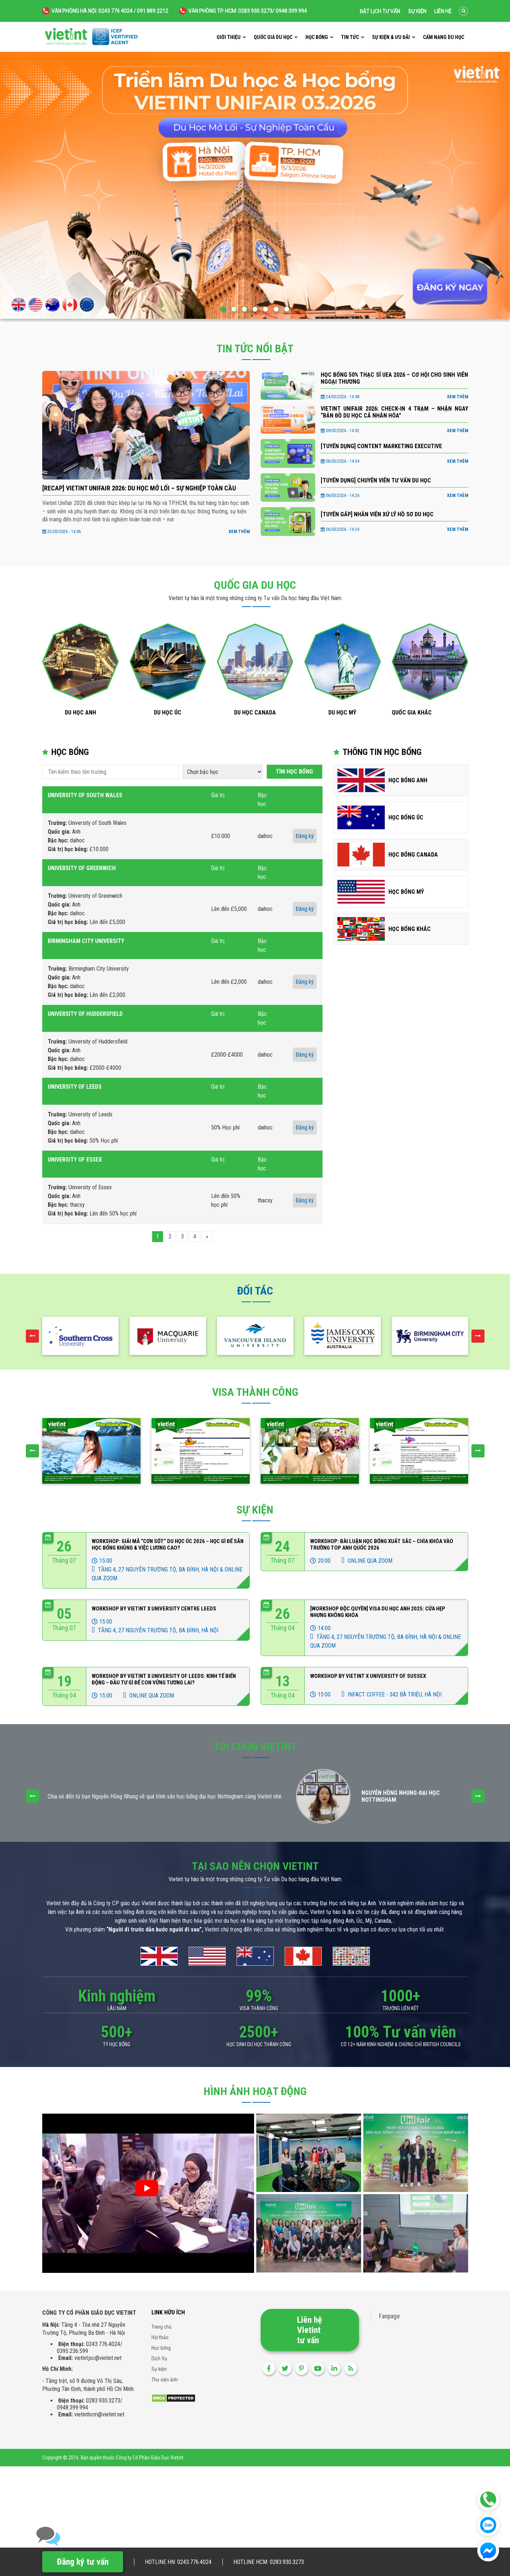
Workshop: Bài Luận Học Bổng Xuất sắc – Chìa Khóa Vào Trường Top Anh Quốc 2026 (381, 1544)
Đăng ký (305, 836)
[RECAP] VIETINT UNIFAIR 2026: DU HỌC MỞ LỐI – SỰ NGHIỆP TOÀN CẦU (139, 488)
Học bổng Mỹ (406, 891)
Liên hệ (442, 11)
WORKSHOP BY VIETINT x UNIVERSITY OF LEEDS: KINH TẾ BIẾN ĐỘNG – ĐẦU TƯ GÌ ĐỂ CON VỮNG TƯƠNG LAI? (164, 1679)
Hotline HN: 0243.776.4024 (178, 2562)
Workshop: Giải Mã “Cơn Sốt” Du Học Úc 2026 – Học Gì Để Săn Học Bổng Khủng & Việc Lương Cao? (168, 1544)
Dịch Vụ (159, 2358)
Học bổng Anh (407, 780)
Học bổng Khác (409, 928)
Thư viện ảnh (164, 2380)
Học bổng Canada (413, 854)
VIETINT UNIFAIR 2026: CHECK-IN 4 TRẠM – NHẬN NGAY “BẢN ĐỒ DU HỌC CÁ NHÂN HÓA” (394, 412)
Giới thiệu (229, 37)
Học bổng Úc (405, 817)
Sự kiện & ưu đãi (391, 37)
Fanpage (389, 2316)
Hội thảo (160, 2337)
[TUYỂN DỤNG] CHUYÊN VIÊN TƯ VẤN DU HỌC (376, 480)
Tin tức (350, 37)
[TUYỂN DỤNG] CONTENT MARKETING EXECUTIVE (381, 446)
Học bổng (316, 37)
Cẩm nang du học (443, 37)
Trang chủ (161, 2327)
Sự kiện (417, 11)
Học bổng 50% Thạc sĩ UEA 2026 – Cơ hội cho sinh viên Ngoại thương (394, 378)
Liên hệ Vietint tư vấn (309, 2330)
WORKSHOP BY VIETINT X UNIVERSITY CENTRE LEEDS (154, 1608)
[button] (223, 309)
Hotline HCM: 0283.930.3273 (268, 2562)
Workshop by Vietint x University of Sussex (368, 1676)
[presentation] (32, 1336)
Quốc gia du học (273, 37)
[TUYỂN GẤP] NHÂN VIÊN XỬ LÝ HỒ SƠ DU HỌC (377, 514)
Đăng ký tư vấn (82, 2562)
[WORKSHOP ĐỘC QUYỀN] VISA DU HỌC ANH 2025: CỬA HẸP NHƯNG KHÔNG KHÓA (377, 1611)
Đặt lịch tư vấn (380, 11)
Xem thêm (239, 531)
